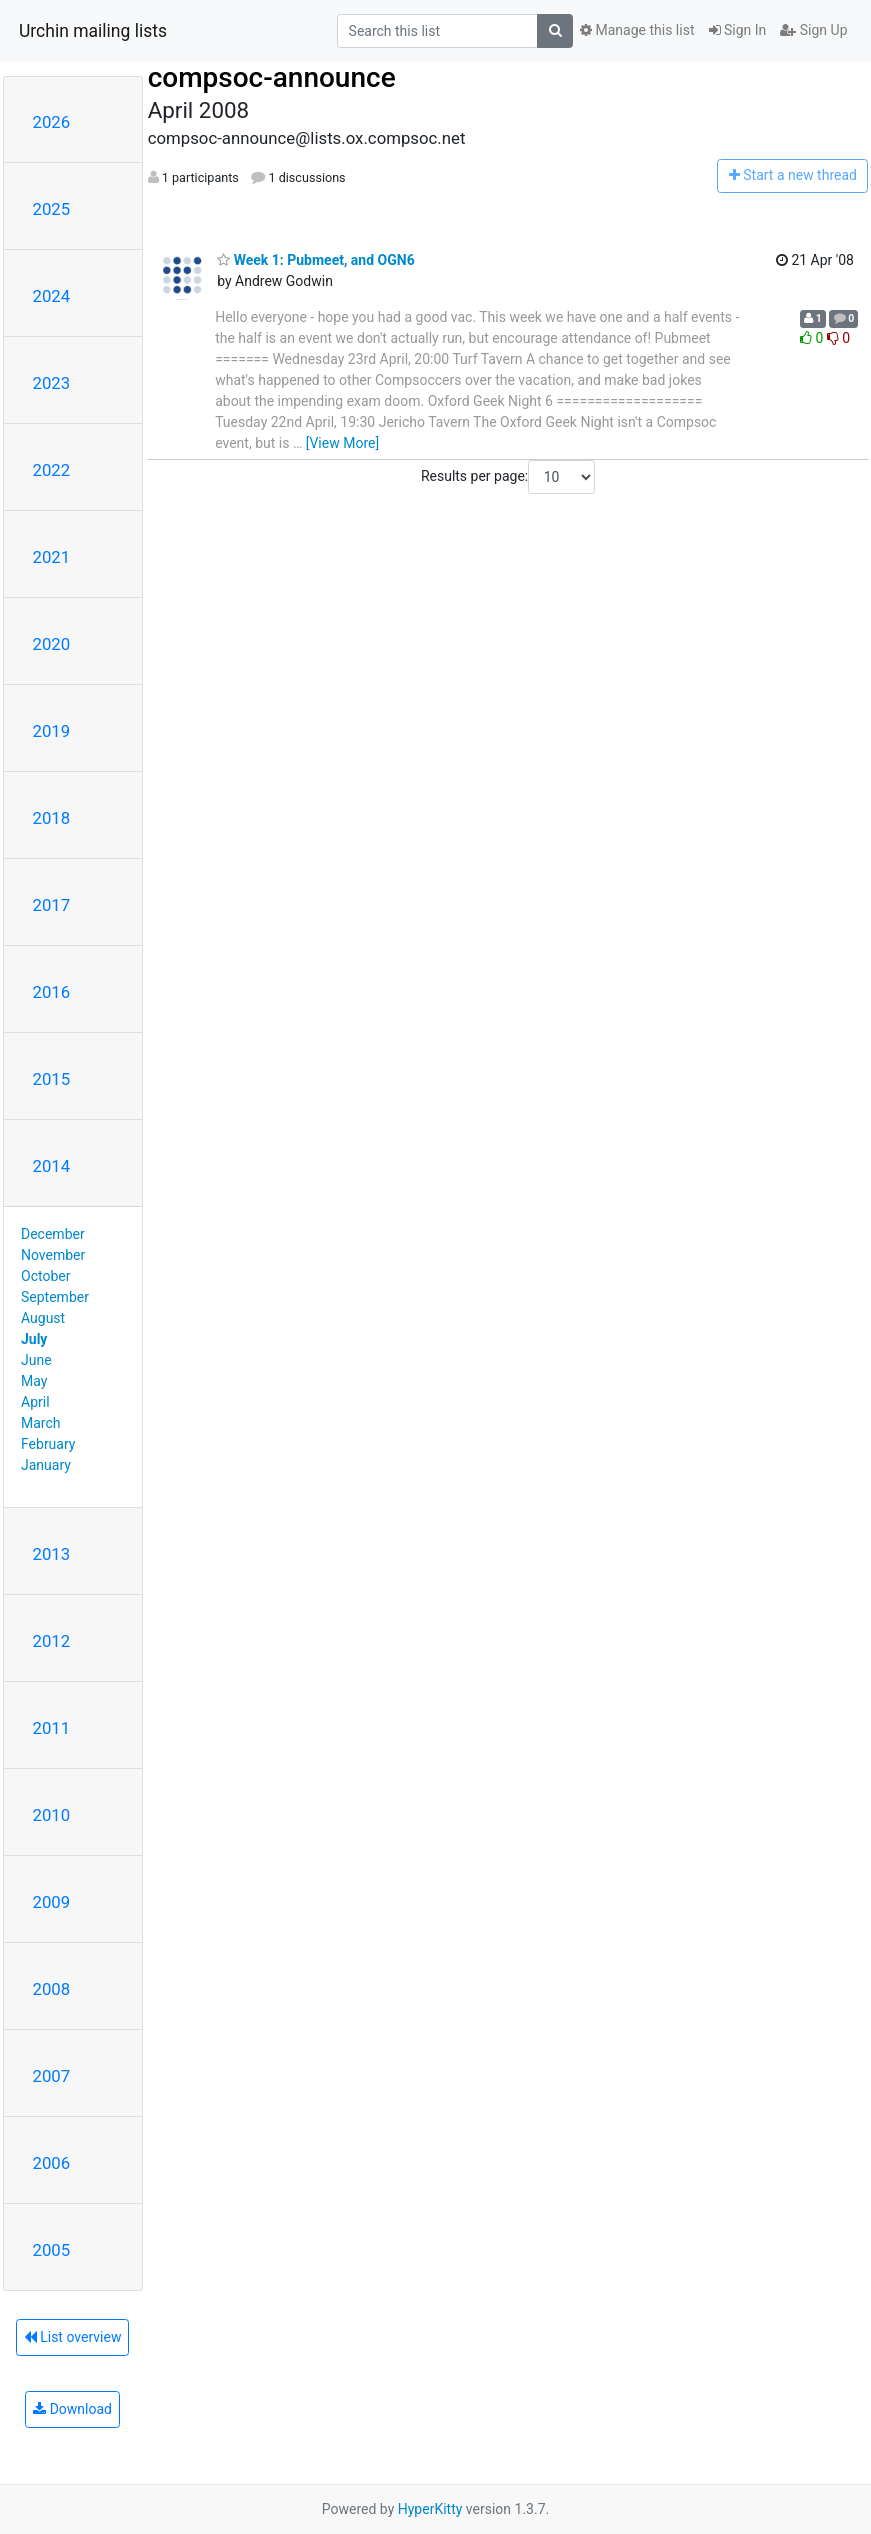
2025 (52, 209)
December (53, 1234)
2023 (52, 383)
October (45, 1276)
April (35, 1402)
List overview (73, 2337)
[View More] (342, 443)
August (43, 1318)
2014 (52, 1166)
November (53, 1255)
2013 (52, 1554)
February (48, 1444)
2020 (52, 644)
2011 (52, 1728)
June (36, 1360)
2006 (52, 2163)
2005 (52, 2250)
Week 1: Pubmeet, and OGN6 (316, 260)
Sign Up (813, 30)
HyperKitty (430, 2509)
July (34, 1339)
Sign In (738, 30)
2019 (52, 731)
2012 (52, 1641)
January (46, 1465)
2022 (52, 470)
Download (72, 2409)
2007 (52, 2076)
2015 (52, 1079)
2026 (52, 122)
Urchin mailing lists (93, 31)
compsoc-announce (272, 77)
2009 (52, 1902)
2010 (52, 1815)
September (55, 1297)
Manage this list (637, 30)
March (41, 1423)
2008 (52, 1989)
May (34, 1381)
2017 (52, 905)
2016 (52, 992)
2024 (52, 296)
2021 (52, 557)
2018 (52, 818)
